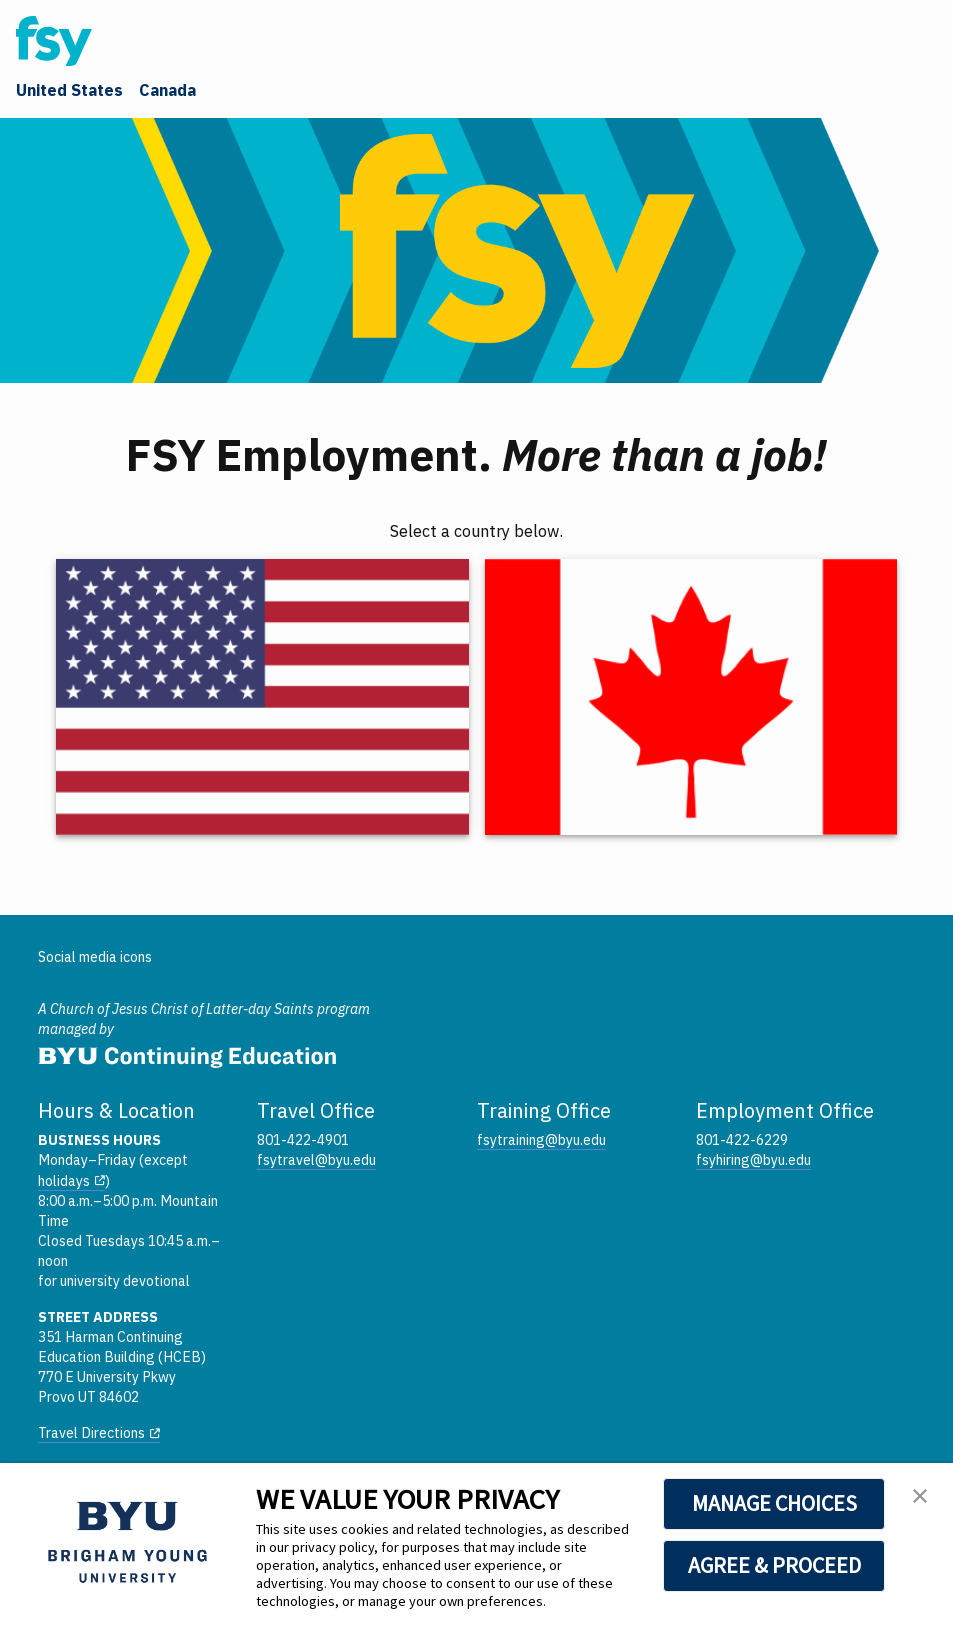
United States (69, 90)
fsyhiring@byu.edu (753, 1160)
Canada (167, 90)
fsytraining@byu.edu (541, 1140)
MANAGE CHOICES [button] (774, 1503)
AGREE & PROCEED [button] (774, 1565)
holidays (64, 1181)
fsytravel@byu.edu (316, 1160)
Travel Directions (91, 1433)
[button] (920, 1499)
